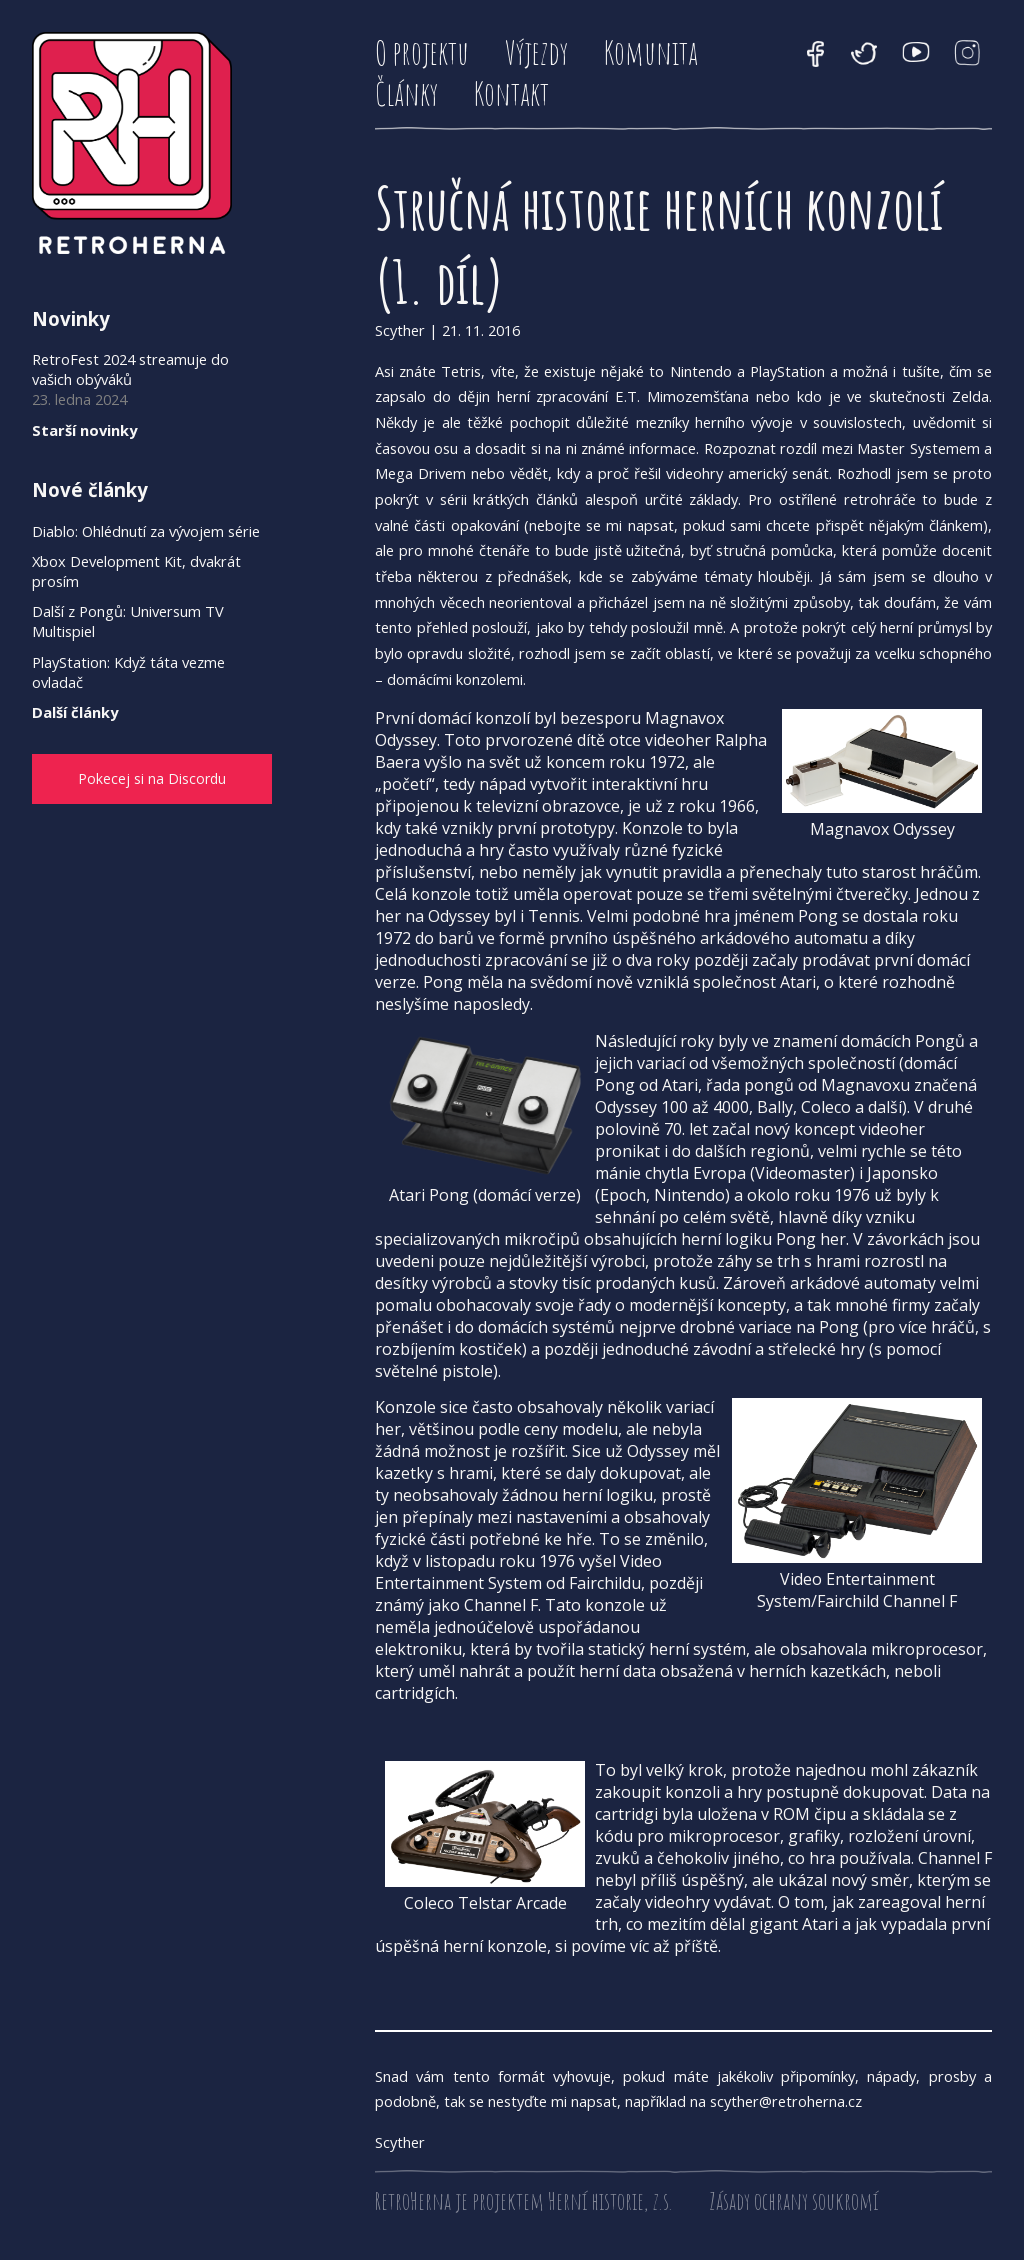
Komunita (651, 52)
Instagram (968, 54)
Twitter (864, 54)
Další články (75, 712)
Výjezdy (536, 52)
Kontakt (511, 93)
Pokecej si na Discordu (134, 780)
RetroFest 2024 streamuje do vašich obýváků (130, 369)
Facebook (816, 54)
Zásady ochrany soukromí (793, 2201)
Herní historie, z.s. (610, 2201)
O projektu (422, 52)
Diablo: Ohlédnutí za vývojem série (146, 531)
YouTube (916, 54)
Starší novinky (84, 430)
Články (406, 93)
